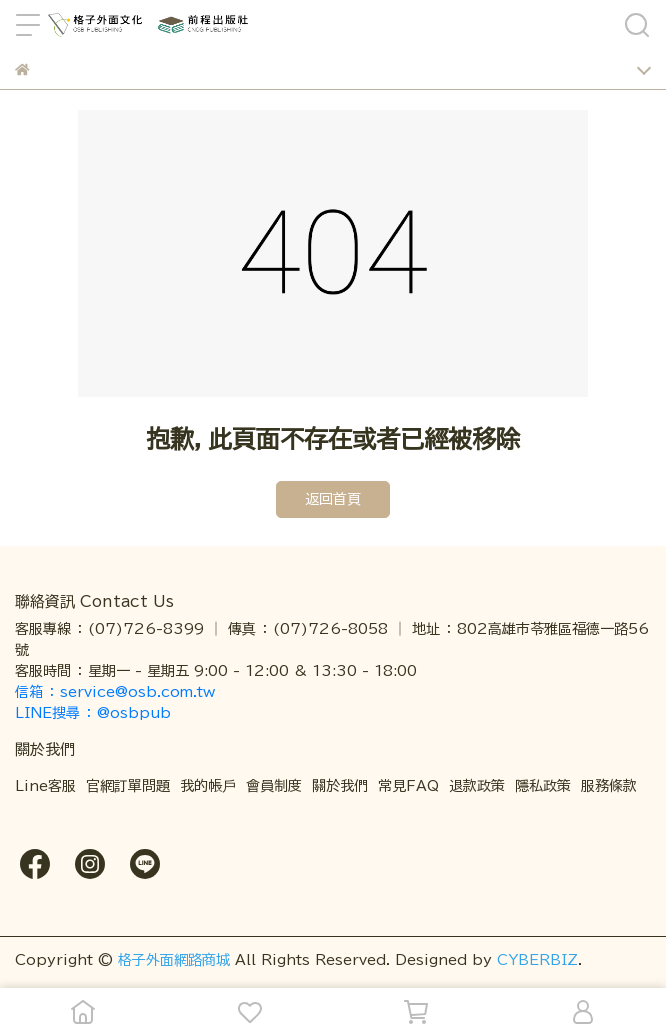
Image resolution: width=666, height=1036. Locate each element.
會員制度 (274, 786)
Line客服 (45, 786)
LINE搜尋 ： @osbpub (93, 713)
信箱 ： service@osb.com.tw (117, 692)
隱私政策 (543, 786)
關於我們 (340, 786)
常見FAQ (408, 786)
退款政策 (477, 786)
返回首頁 (333, 499)
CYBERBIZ (537, 960)
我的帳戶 (208, 786)
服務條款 (609, 786)
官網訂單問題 (128, 786)
